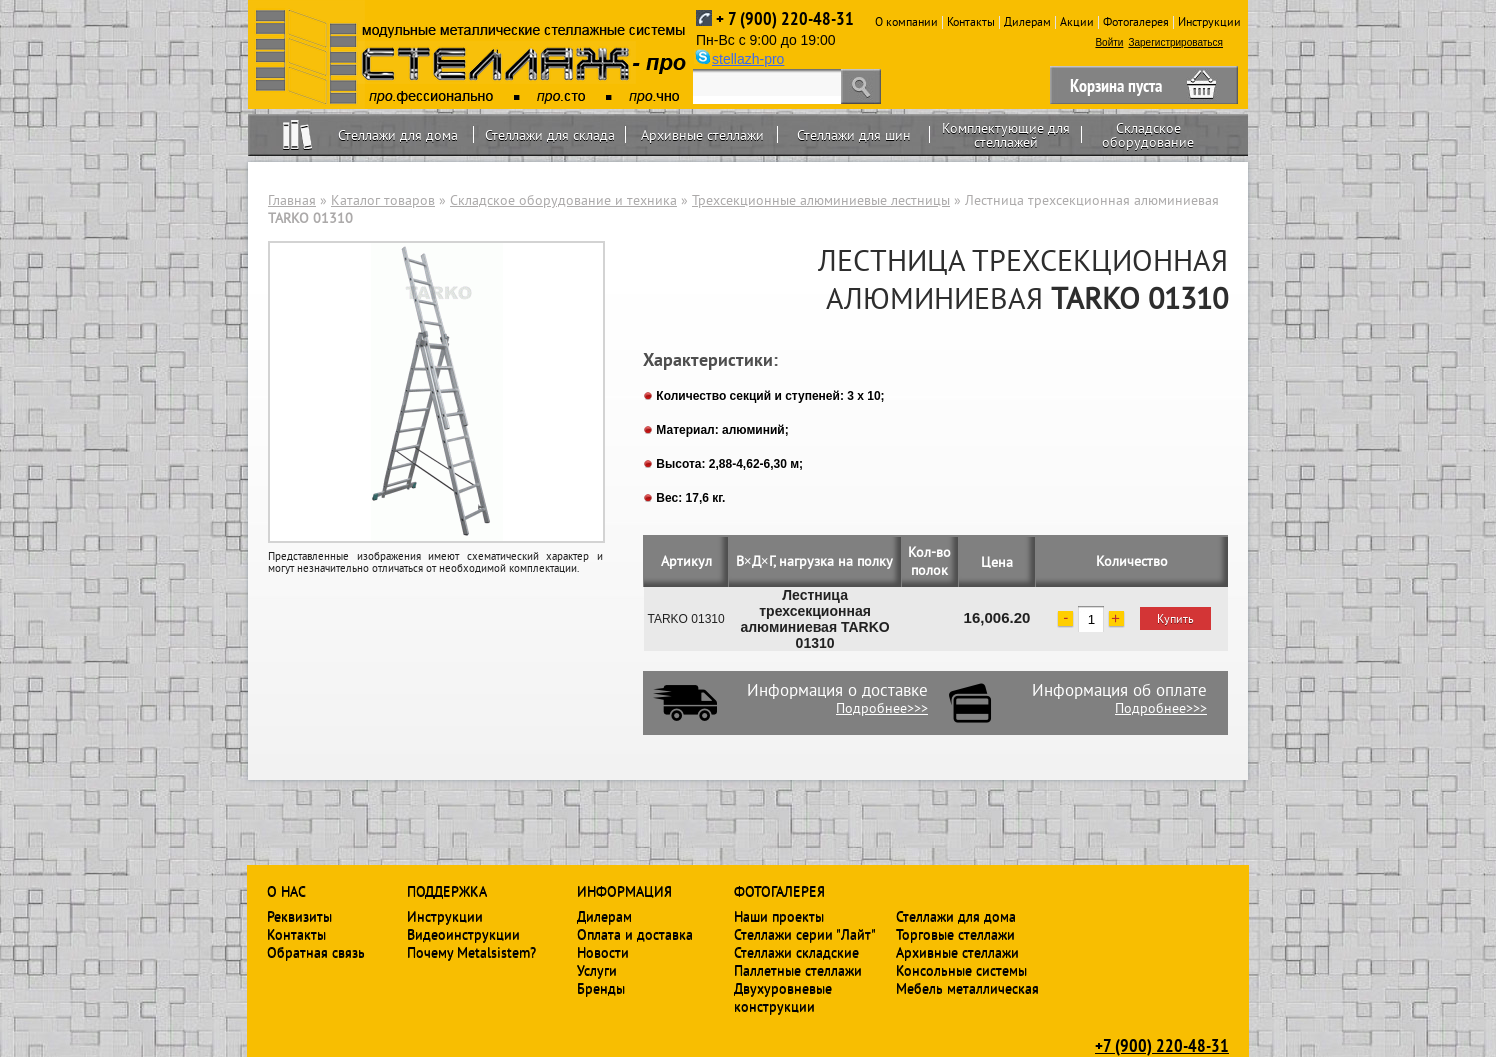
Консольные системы (961, 970)
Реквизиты (299, 916)
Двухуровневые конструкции (783, 997)
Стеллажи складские (796, 952)
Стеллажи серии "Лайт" (805, 934)
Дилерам (1027, 21)
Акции (1077, 21)
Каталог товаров (383, 200)
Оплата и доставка (635, 934)
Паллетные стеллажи (798, 970)
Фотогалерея (1136, 21)
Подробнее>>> (882, 708)
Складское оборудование (1148, 135)
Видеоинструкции (463, 934)
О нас (286, 891)
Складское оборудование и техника (563, 200)
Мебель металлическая (967, 988)
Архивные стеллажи (702, 135)
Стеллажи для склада (550, 135)
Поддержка (447, 891)
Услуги (597, 970)
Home (297, 134)
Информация (624, 891)
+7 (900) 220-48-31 (1162, 1045)
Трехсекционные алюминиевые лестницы (821, 200)
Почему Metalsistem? (471, 952)
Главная (292, 200)
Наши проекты (779, 916)
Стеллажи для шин (854, 135)
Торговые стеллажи (955, 934)
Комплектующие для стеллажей (1006, 135)
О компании (906, 21)
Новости (603, 952)
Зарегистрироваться (1175, 42)
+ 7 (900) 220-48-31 (785, 18)
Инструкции (1209, 21)
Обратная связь (316, 952)
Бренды (601, 988)
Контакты (971, 21)
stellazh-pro (748, 59)
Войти (1109, 42)
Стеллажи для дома (398, 135)
